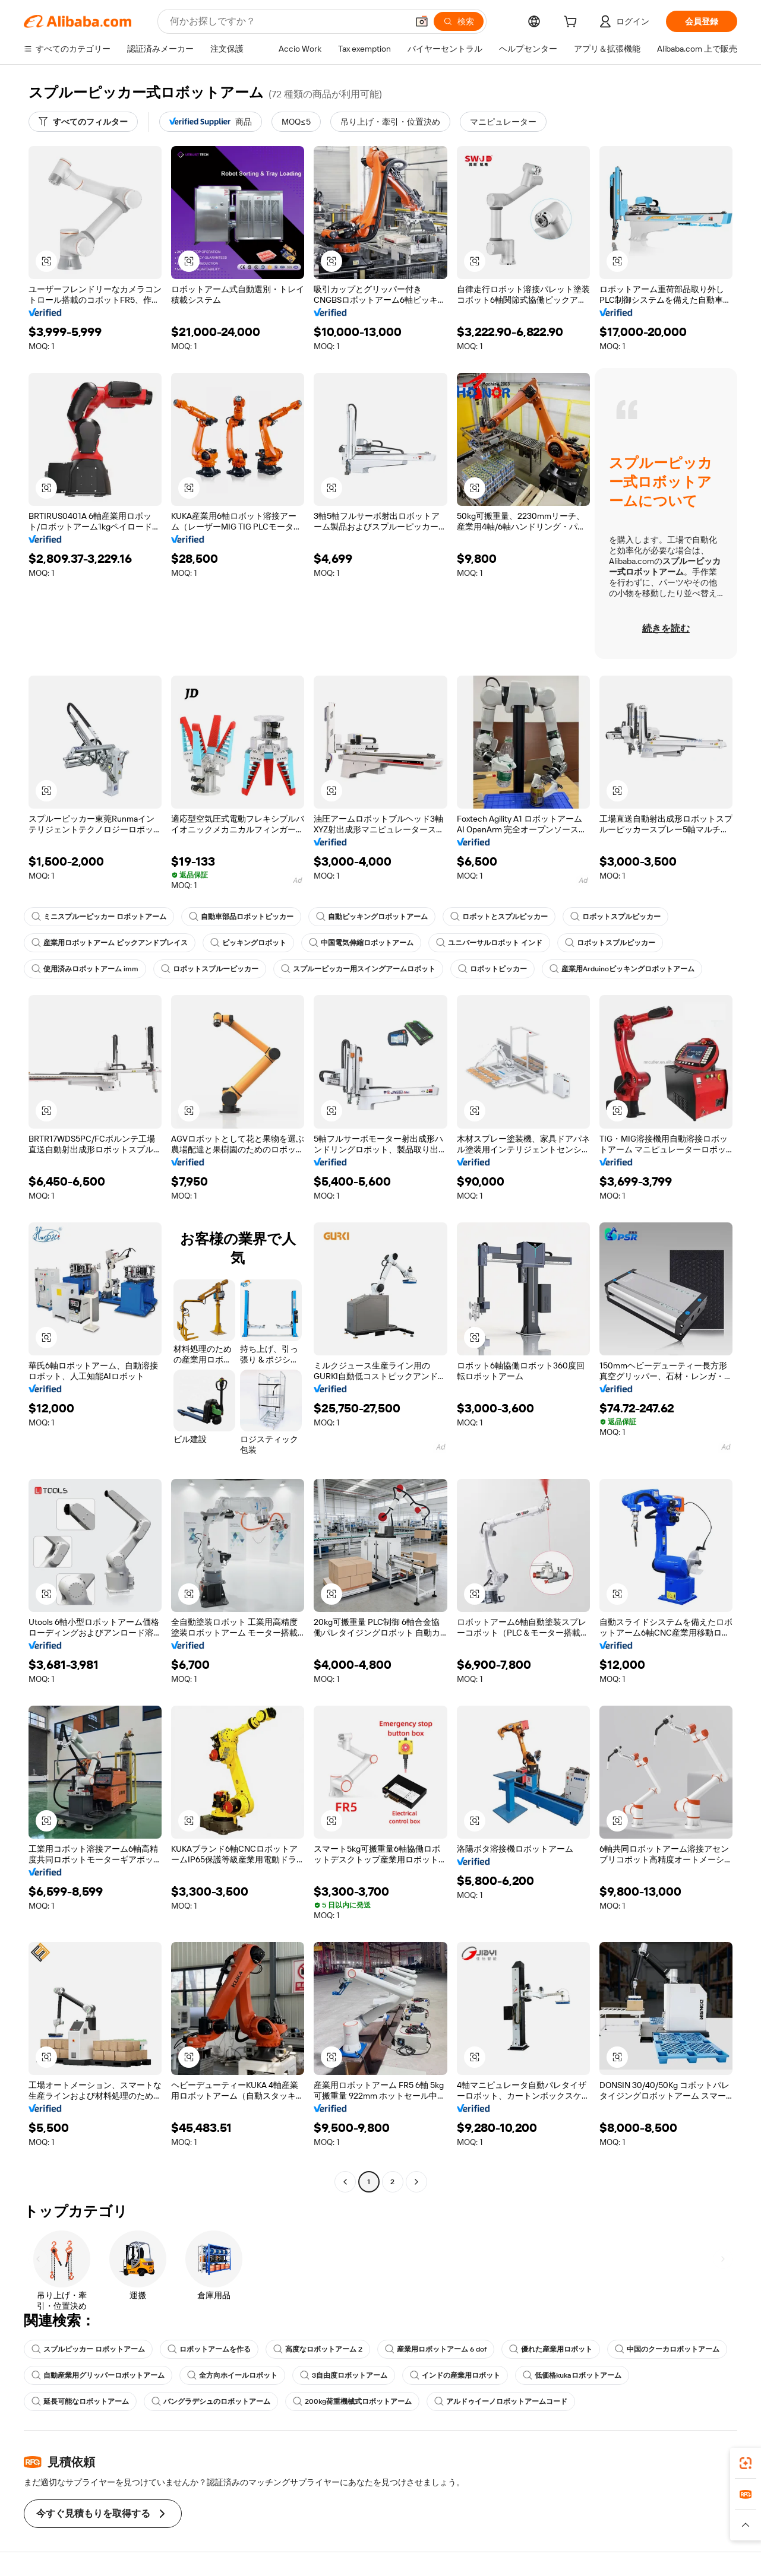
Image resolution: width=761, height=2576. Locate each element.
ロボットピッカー (492, 969)
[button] (422, 21)
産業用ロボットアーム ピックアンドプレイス (109, 943)
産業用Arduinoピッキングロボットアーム (622, 969)
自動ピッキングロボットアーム (372, 916)
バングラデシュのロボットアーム (210, 2401)
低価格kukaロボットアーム (572, 2375)
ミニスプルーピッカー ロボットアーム (98, 916)
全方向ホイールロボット (232, 2375)
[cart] (573, 23)
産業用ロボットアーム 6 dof (436, 2349)
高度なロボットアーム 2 (317, 2349)
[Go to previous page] (345, 2181)
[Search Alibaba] (287, 21)
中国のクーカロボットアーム (667, 2349)
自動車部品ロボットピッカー (241, 916)
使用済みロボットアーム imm (84, 969)
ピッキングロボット (248, 943)
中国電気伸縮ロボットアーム (361, 943)
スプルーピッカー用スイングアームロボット (358, 969)
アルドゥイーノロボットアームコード (500, 2401)
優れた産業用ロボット (550, 2349)
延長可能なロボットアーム (80, 2401)
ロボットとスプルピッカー (499, 916)
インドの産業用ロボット (455, 2375)
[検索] (459, 21)
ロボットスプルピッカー (615, 916)
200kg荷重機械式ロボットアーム (352, 2401)
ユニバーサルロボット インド (489, 943)
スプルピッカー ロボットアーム (88, 2349)
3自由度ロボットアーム (343, 2375)
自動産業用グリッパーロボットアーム (98, 2375)
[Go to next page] (416, 2181)
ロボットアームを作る (209, 2349)
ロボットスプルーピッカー (209, 969)
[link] (745, 2463)
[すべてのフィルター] (83, 122)
